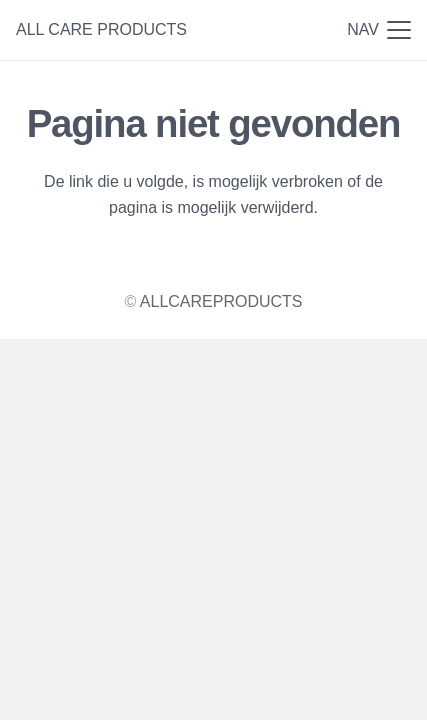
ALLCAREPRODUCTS (221, 301)
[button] (379, 30)
